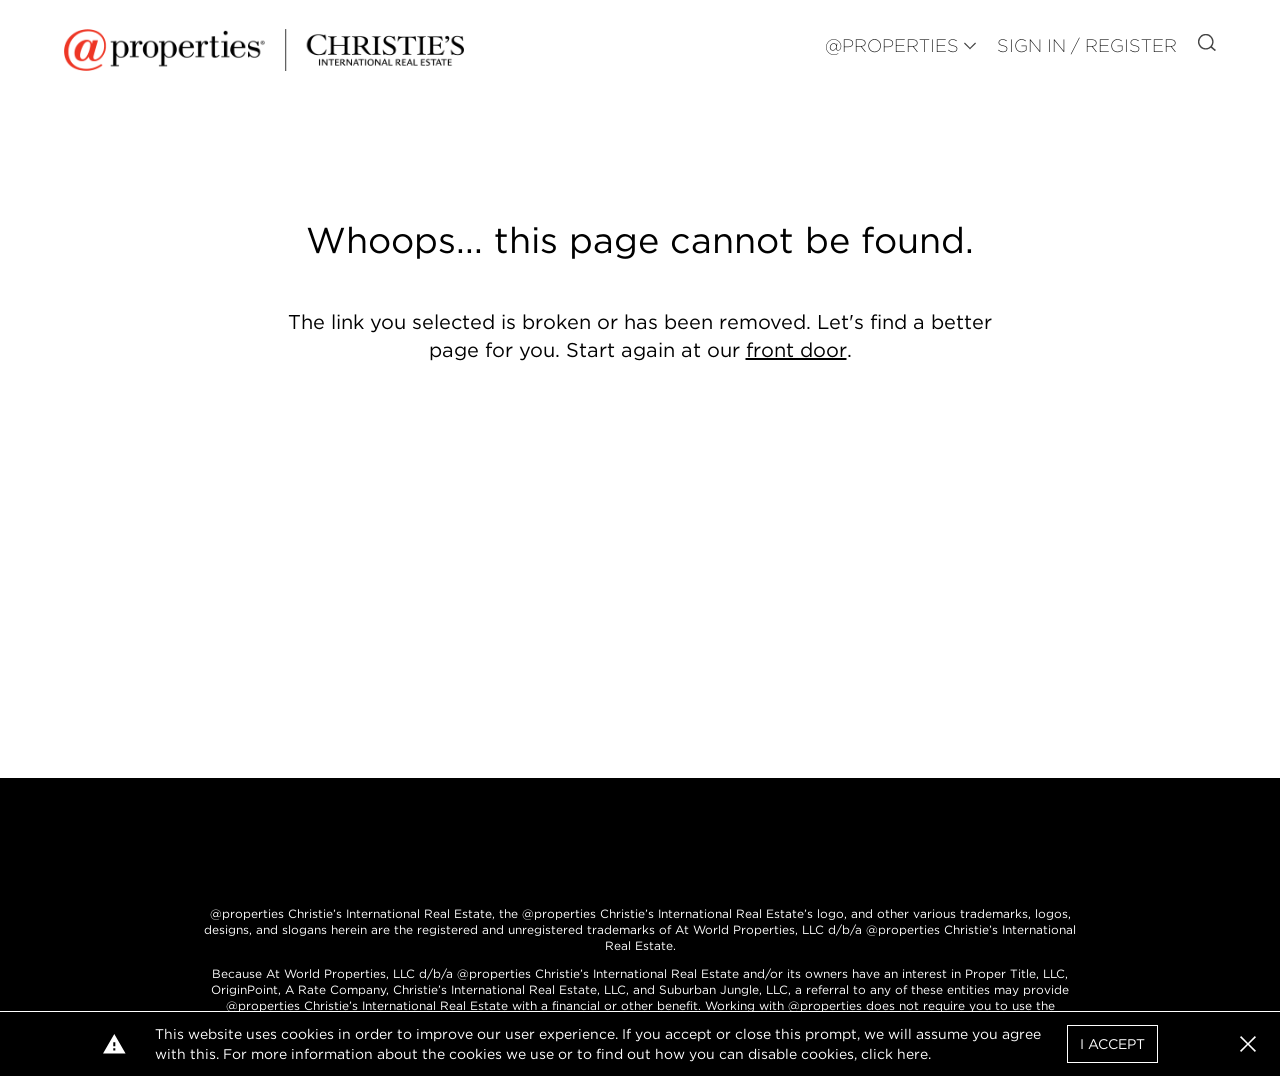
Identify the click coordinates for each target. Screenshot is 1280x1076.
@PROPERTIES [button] (892, 45)
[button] (1248, 1044)
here (912, 1054)
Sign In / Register (1087, 45)
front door (796, 350)
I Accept (1112, 1044)
